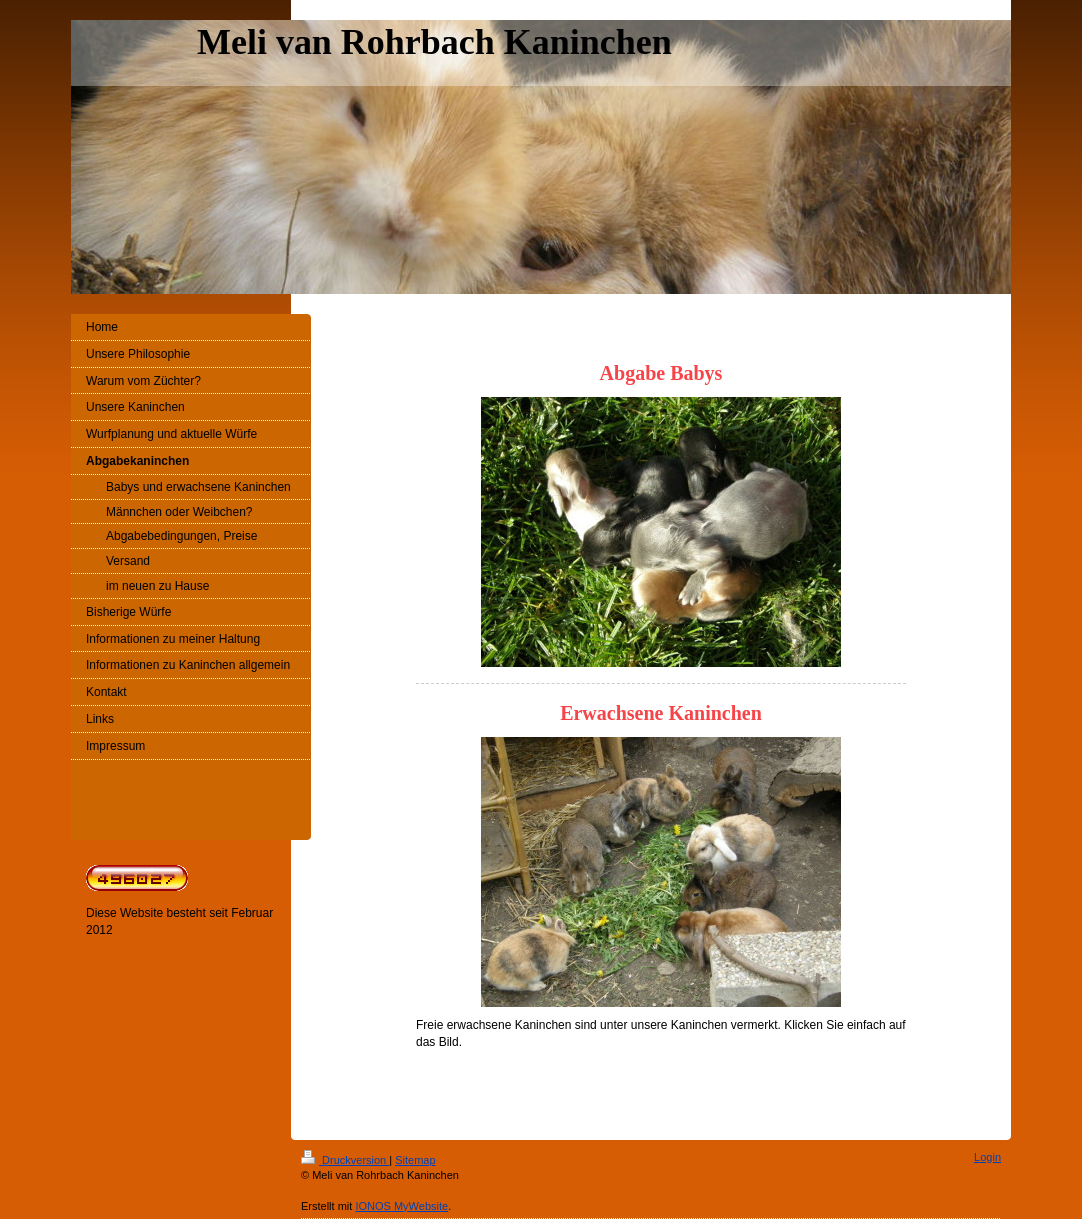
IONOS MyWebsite (401, 1206)
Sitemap (415, 1160)
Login (987, 1157)
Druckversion (345, 1160)
